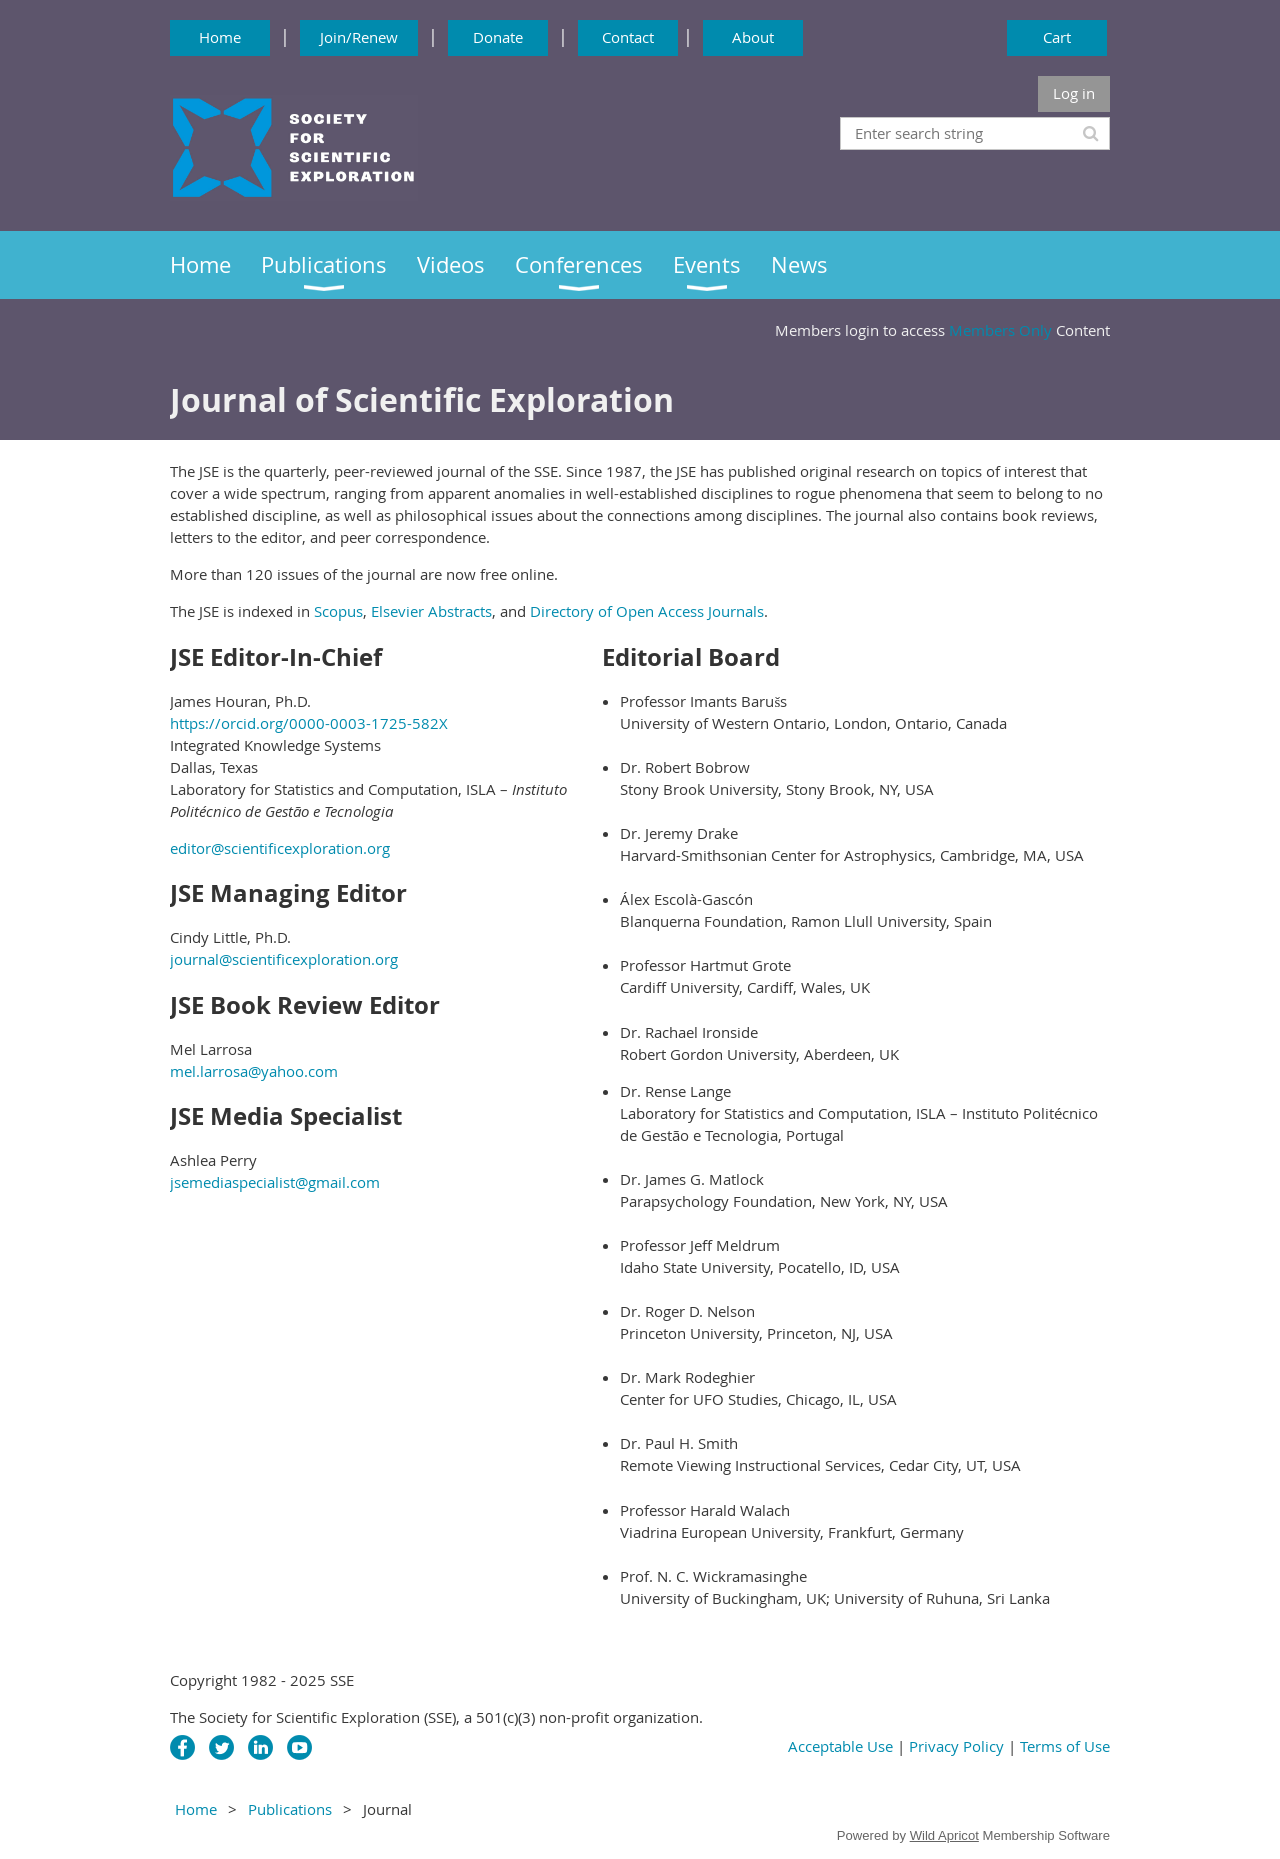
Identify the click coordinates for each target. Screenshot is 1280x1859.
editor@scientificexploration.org (280, 848)
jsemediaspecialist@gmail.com (275, 1182)
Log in (1074, 93)
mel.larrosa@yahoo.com (254, 1071)
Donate (498, 37)
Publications (290, 1809)
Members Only (1000, 330)
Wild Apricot (944, 1835)
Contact (628, 37)
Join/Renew (359, 37)
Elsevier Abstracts (431, 611)
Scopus (338, 611)
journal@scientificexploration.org (284, 959)
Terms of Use (1065, 1746)
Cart (1057, 37)
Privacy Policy (956, 1746)
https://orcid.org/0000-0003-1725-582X (309, 723)
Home (220, 37)
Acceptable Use (842, 1746)
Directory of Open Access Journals (647, 611)
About (753, 37)
